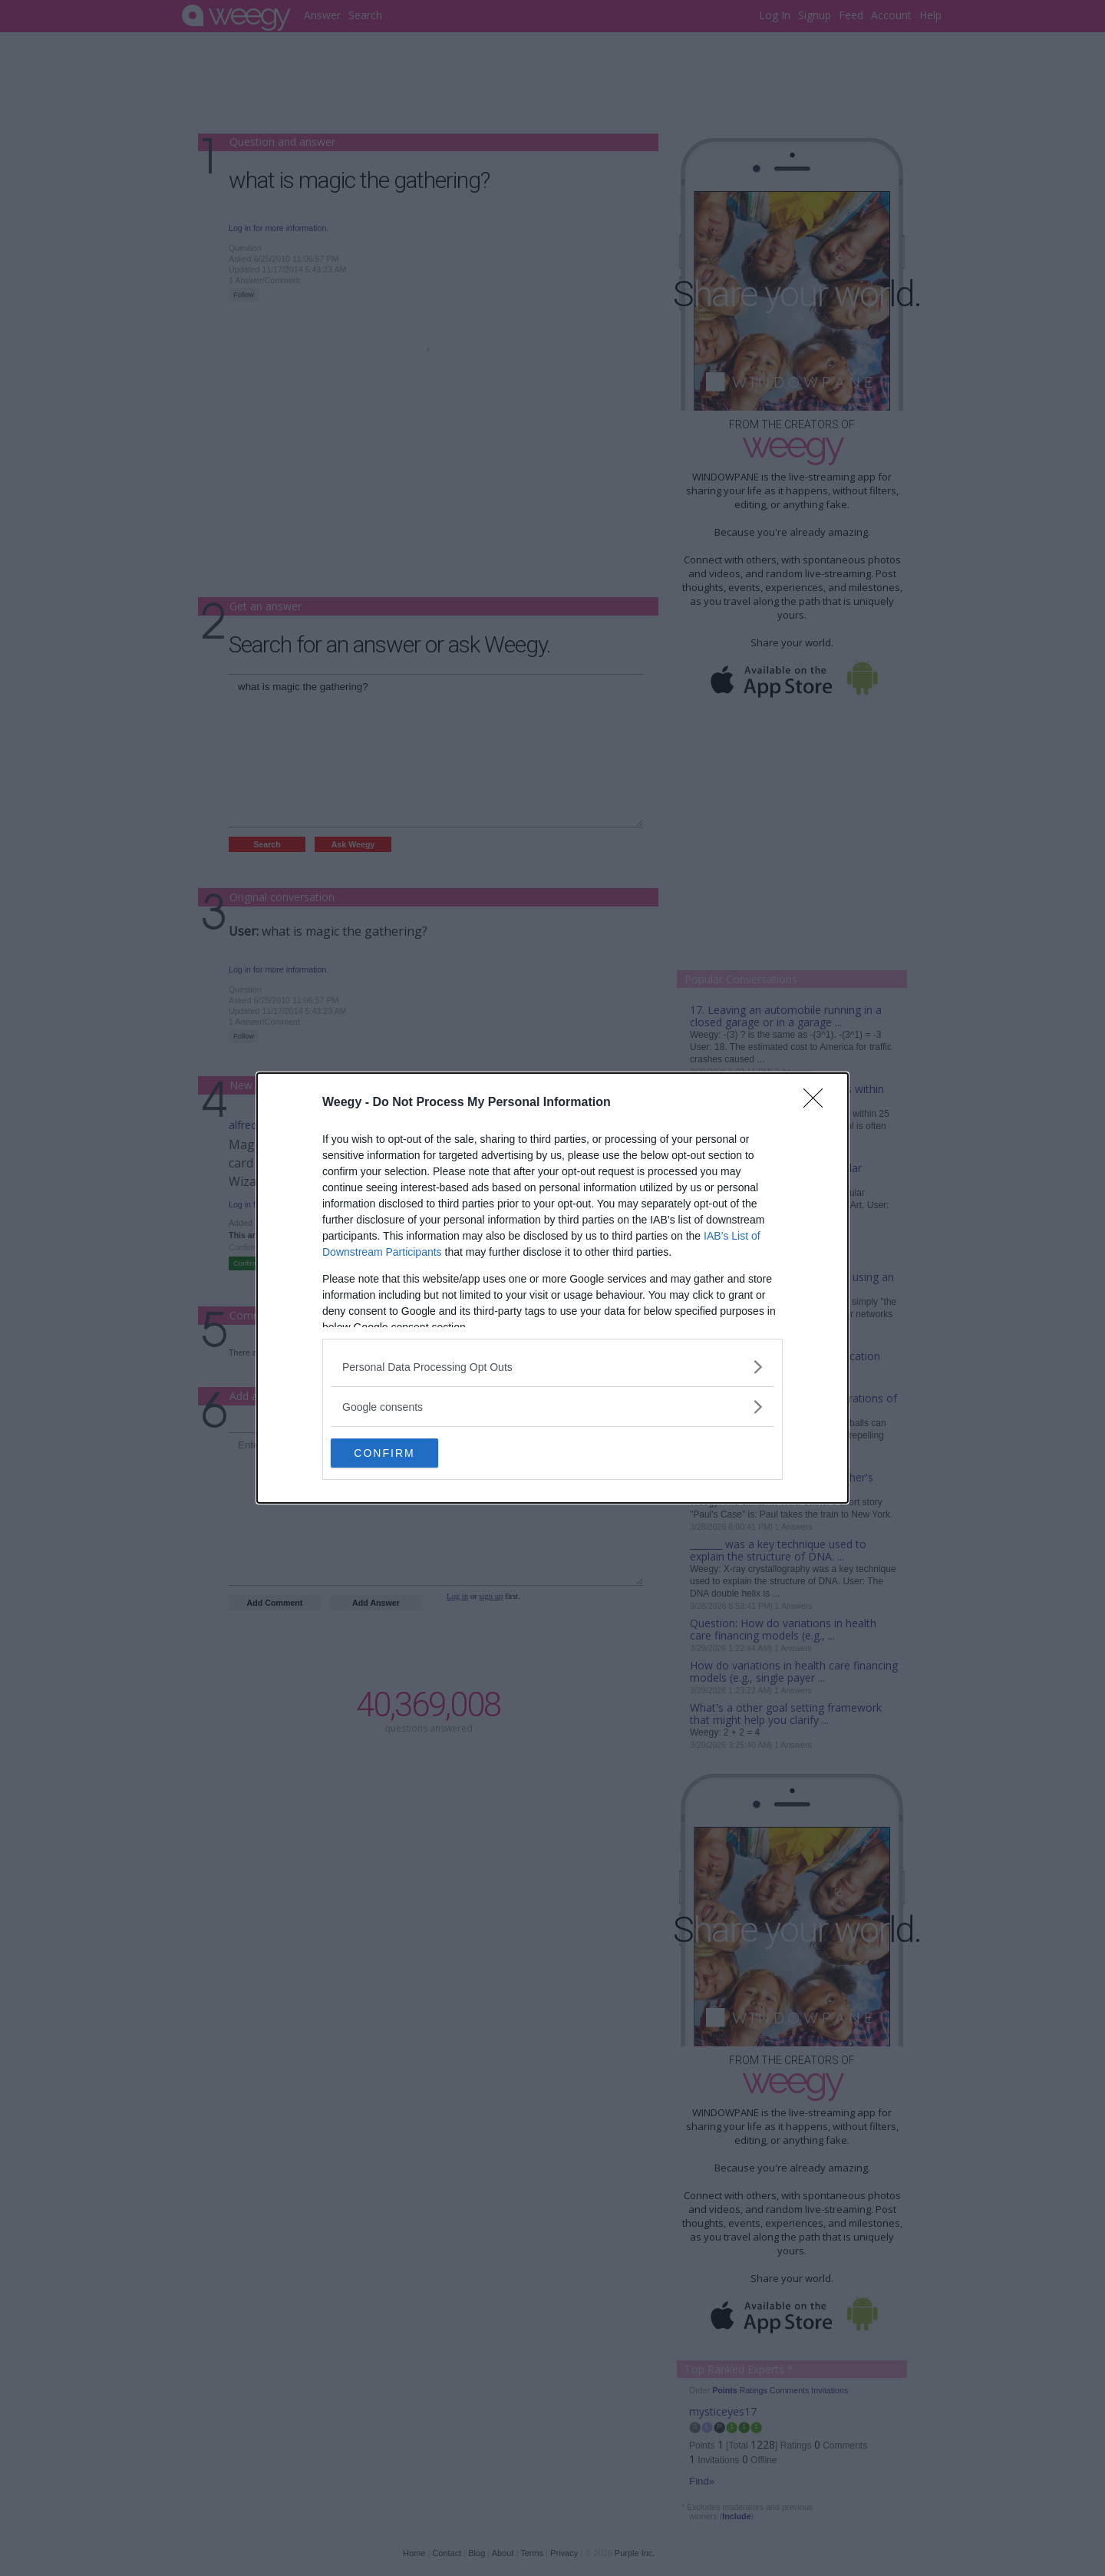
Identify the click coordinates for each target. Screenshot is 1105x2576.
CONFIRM (403, 1453)
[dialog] (552, 1288)
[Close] (818, 1102)
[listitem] (552, 1366)
